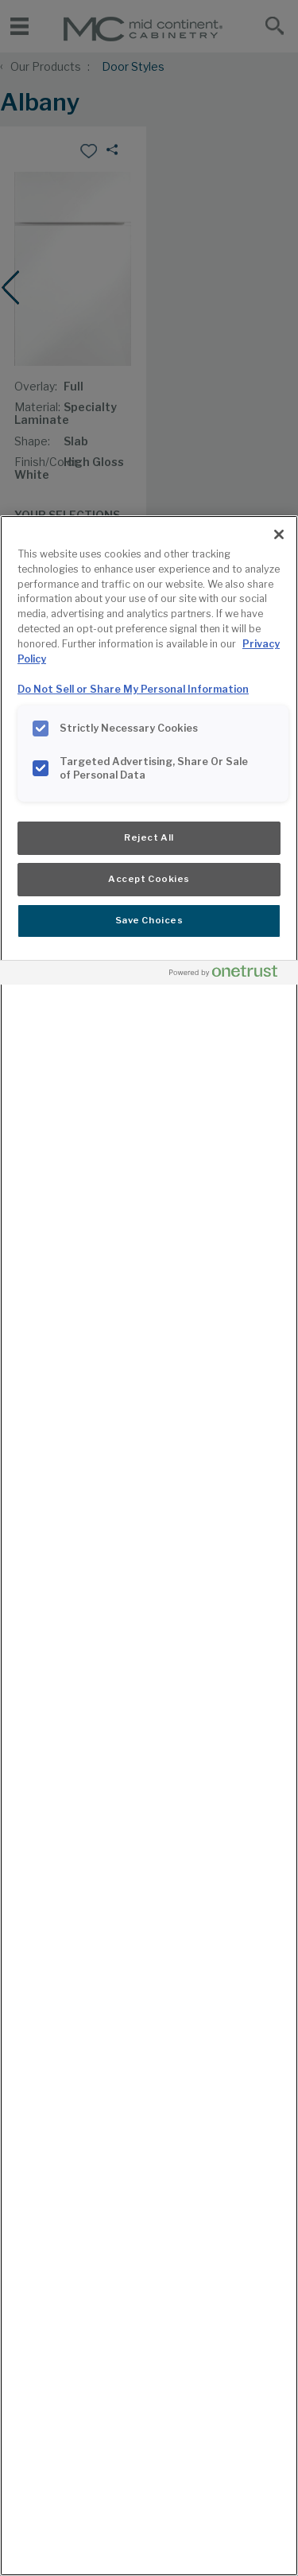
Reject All (149, 837)
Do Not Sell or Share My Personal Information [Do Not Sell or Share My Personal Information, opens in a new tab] (133, 689)
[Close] (278, 534)
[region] (149, 1545)
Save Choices (149, 920)
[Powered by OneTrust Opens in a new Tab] (229, 975)
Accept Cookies (149, 878)
